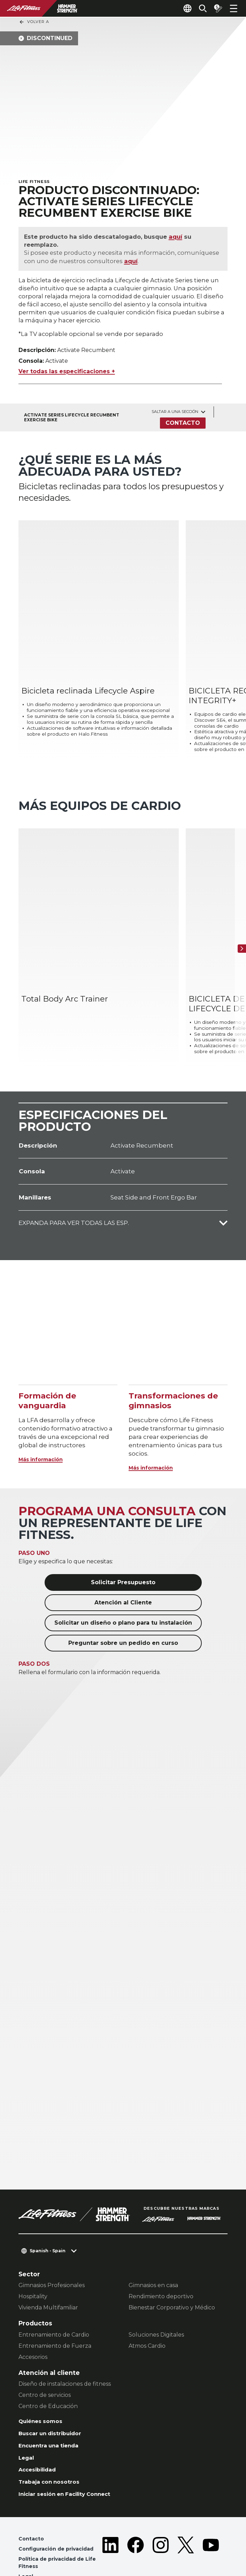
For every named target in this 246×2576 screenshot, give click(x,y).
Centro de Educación (48, 2362)
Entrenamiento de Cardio (53, 2290)
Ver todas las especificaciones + (66, 375)
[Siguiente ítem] (239, 916)
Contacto (182, 427)
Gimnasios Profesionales (51, 2241)
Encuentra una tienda (53, 2404)
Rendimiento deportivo (161, 2252)
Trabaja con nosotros (53, 2443)
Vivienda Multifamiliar (48, 2263)
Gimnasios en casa (153, 2241)
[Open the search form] (197, 8)
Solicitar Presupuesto (123, 1538)
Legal (27, 2417)
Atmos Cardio (147, 2301)
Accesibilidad (40, 2430)
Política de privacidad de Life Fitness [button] (60, 2527)
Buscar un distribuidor (54, 2390)
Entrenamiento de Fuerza (54, 2301)
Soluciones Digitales (156, 2290)
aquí (179, 238)
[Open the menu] (233, 8)
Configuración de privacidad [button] (59, 2512)
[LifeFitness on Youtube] (210, 2523)
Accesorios (32, 2312)
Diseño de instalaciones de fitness (64, 2340)
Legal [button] (26, 2542)
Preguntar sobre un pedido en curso (123, 1598)
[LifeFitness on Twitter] (185, 2523)
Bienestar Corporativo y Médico (172, 2263)
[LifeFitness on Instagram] (160, 2523)
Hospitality (32, 2252)
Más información (45, 1414)
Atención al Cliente (123, 1558)
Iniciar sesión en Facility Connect (72, 2456)
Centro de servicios (44, 2351)
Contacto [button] (32, 2502)
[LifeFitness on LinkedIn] (110, 2523)
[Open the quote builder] (215, 8)
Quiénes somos (43, 2378)
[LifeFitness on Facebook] (135, 2523)
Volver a (34, 22)
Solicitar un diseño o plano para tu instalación (123, 1578)
